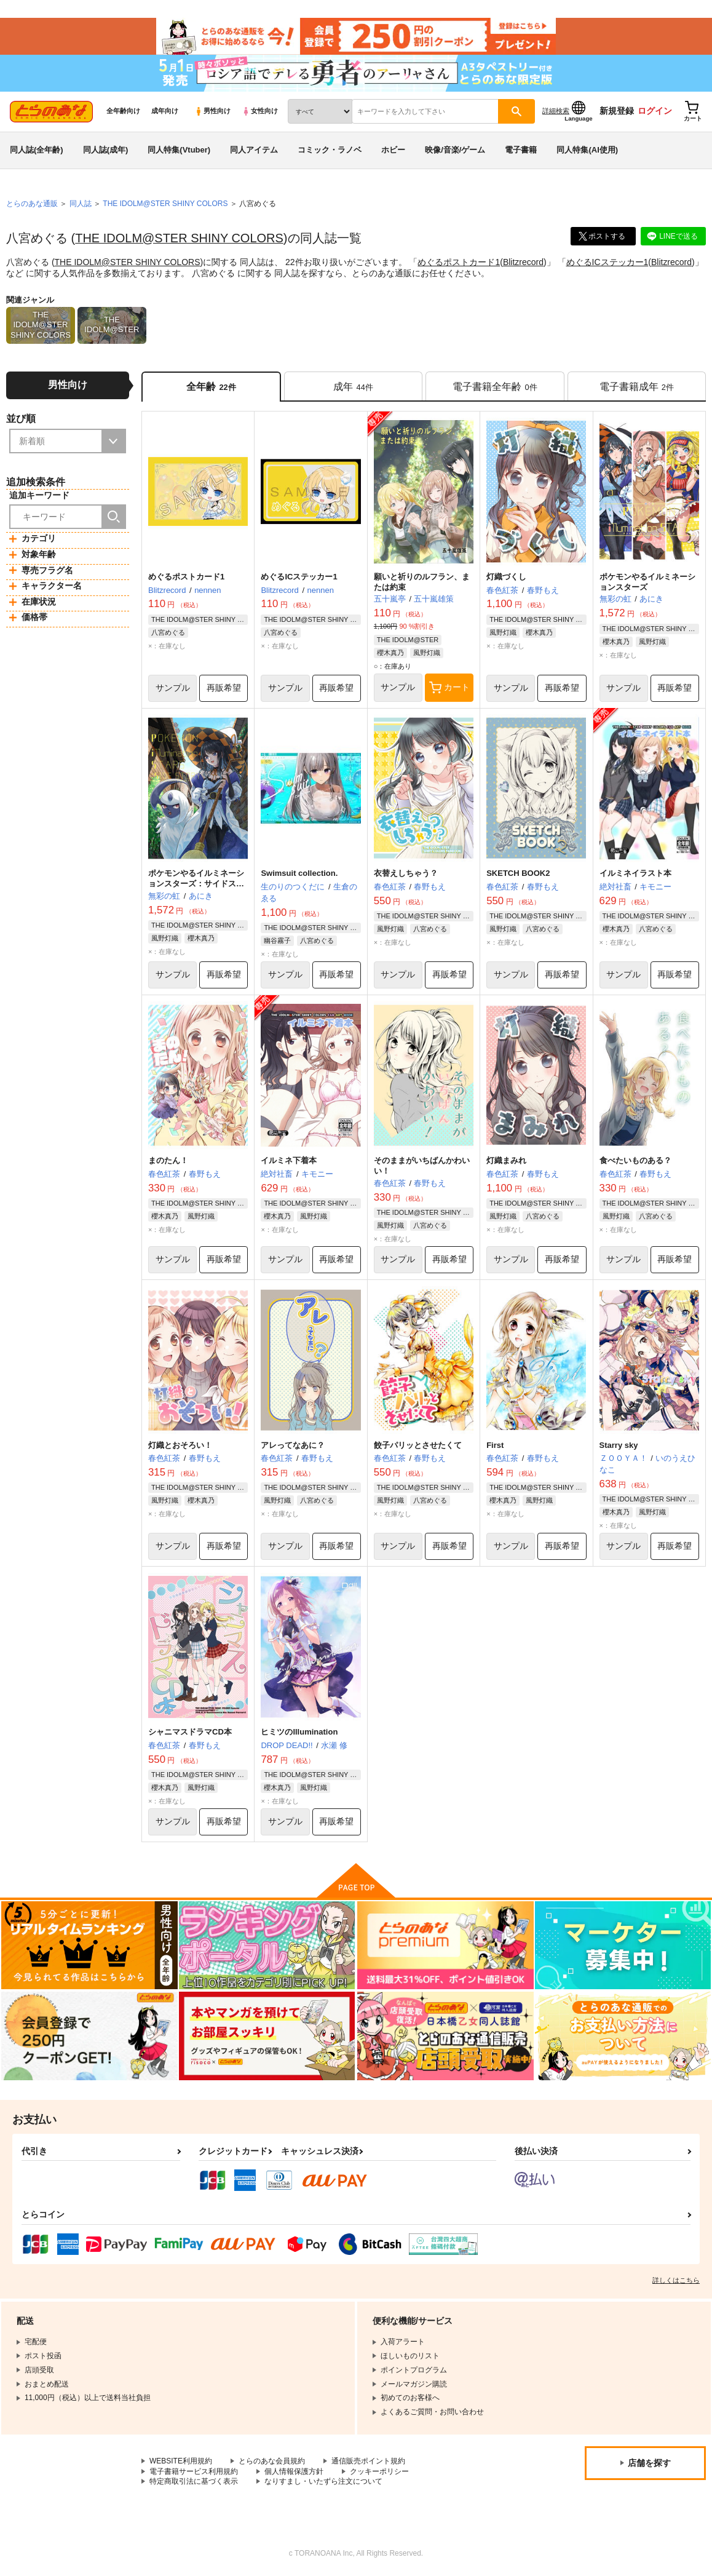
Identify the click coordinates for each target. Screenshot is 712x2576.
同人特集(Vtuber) (179, 149)
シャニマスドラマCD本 (190, 1732)
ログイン (655, 111)
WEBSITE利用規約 (180, 2461)
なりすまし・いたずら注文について (323, 2482)
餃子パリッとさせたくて (418, 1445)
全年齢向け (123, 111)
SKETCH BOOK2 (518, 873)
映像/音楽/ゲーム (455, 149)
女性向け (260, 111)
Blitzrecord (523, 262)
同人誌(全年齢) (36, 149)
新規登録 (616, 111)
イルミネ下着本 (289, 1160)
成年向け (164, 111)
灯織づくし (506, 576)
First (495, 1445)
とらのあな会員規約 (272, 2461)
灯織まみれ (506, 1160)
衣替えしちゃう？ (406, 873)
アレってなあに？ (293, 1445)
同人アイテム (254, 149)
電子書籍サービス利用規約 (193, 2471)
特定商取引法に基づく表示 (193, 2482)
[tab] (353, 387)
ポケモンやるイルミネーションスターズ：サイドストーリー (196, 884)
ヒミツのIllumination (299, 1732)
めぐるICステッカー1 (607, 262)
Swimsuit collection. (299, 873)
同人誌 (80, 203)
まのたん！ (168, 1160)
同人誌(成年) (106, 149)
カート (449, 688)
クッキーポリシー (379, 2471)
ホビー (393, 149)
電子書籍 (521, 149)
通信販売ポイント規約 (368, 2461)
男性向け (212, 111)
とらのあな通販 (32, 203)
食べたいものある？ (635, 1160)
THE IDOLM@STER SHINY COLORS (179, 238)
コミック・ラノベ (330, 149)
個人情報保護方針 (293, 2471)
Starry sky (618, 1445)
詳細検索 (555, 111)
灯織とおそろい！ (180, 1445)
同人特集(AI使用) (587, 149)
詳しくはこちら (676, 2280)
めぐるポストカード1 (459, 262)
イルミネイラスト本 (635, 873)
